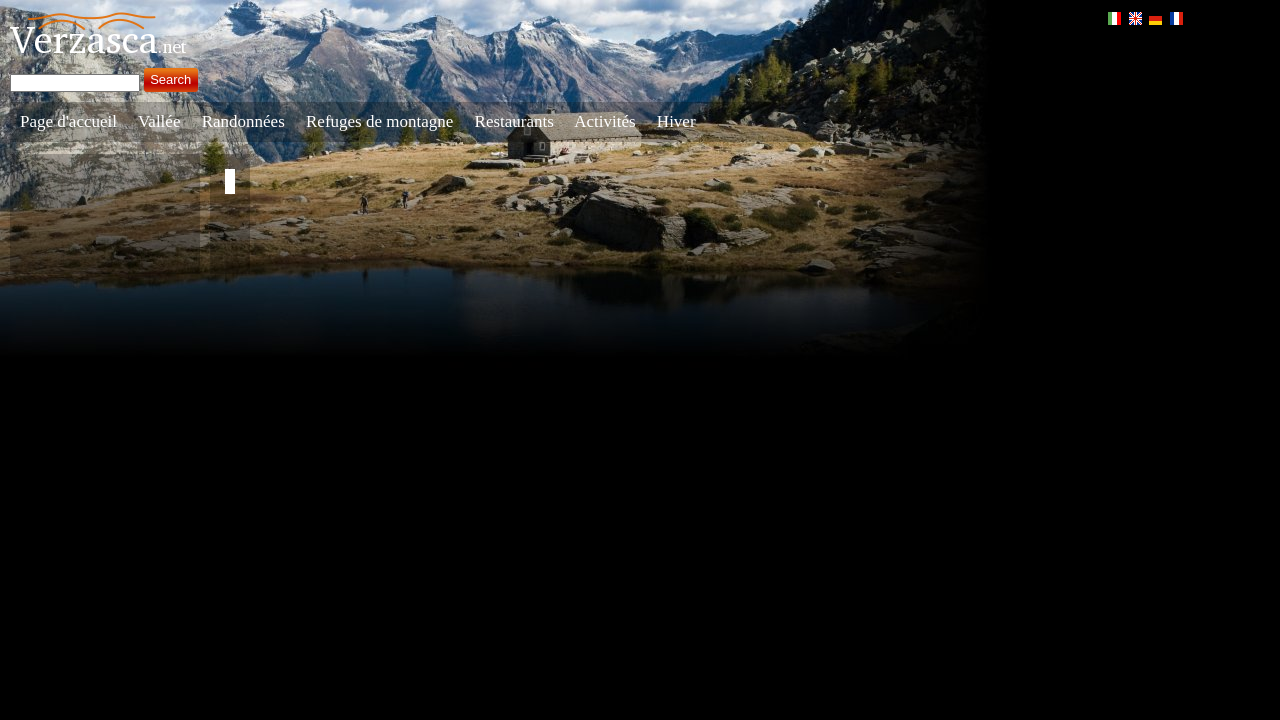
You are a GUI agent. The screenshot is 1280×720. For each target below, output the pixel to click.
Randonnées (243, 121)
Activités (604, 121)
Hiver (676, 121)
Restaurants (514, 121)
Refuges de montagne (379, 121)
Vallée (159, 121)
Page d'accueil (68, 121)
